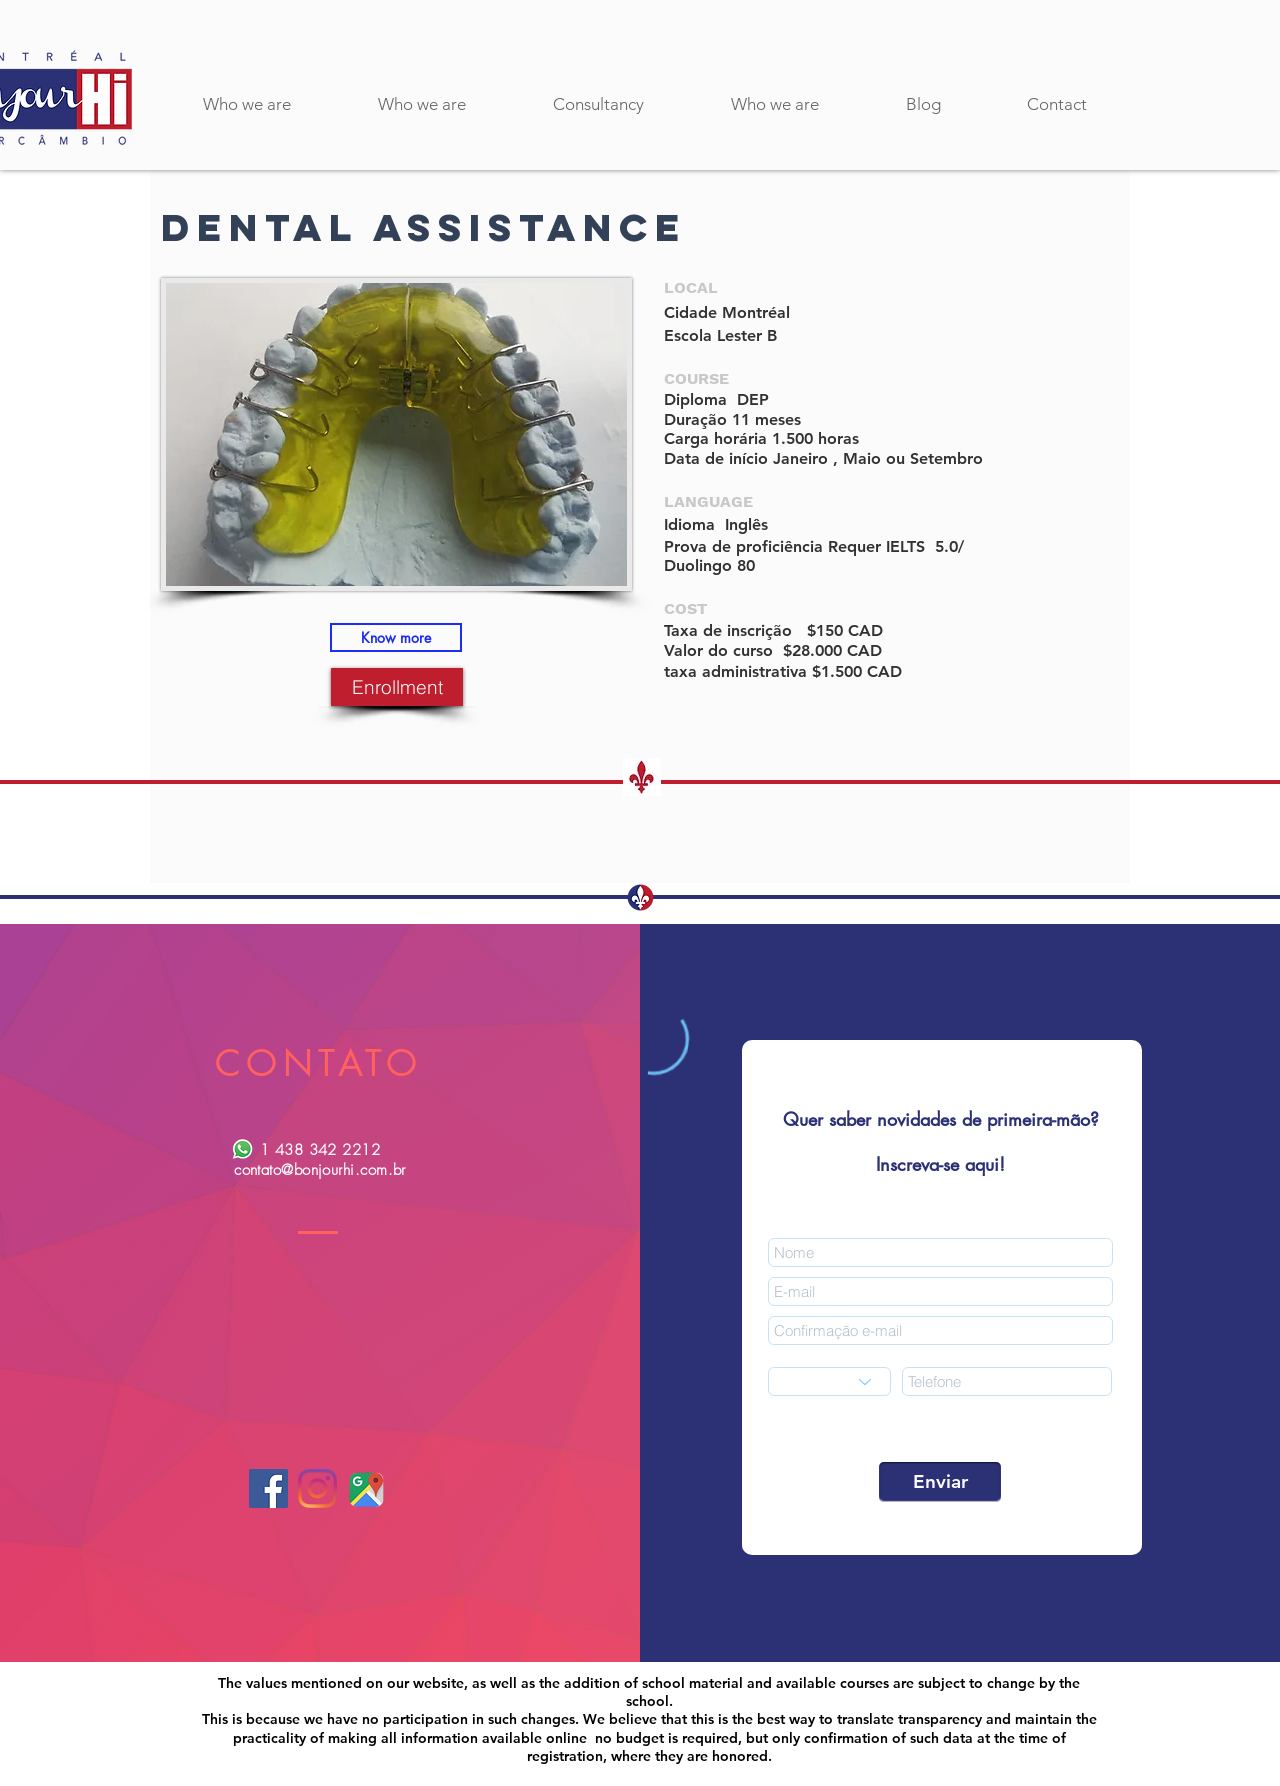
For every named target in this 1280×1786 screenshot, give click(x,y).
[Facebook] (268, 1488)
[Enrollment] (397, 687)
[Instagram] (317, 1488)
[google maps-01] (366, 1488)
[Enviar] (940, 1482)
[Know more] (396, 637)
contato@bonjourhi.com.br (320, 1170)
